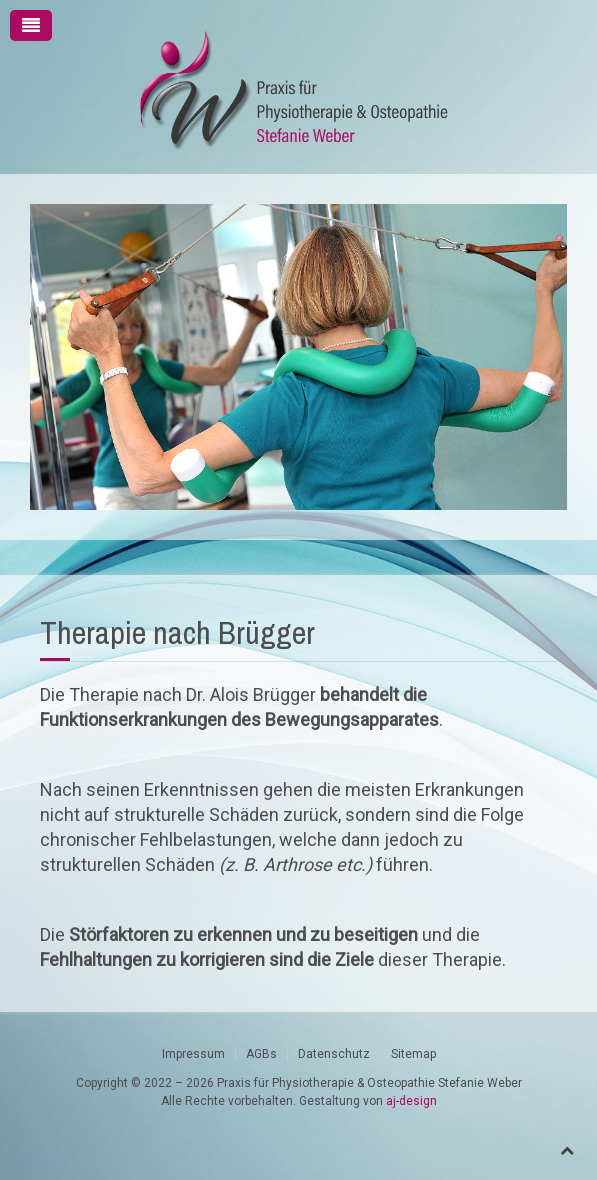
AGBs (261, 1054)
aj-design (411, 1101)
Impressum (193, 1054)
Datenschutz (334, 1054)
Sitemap (413, 1054)
